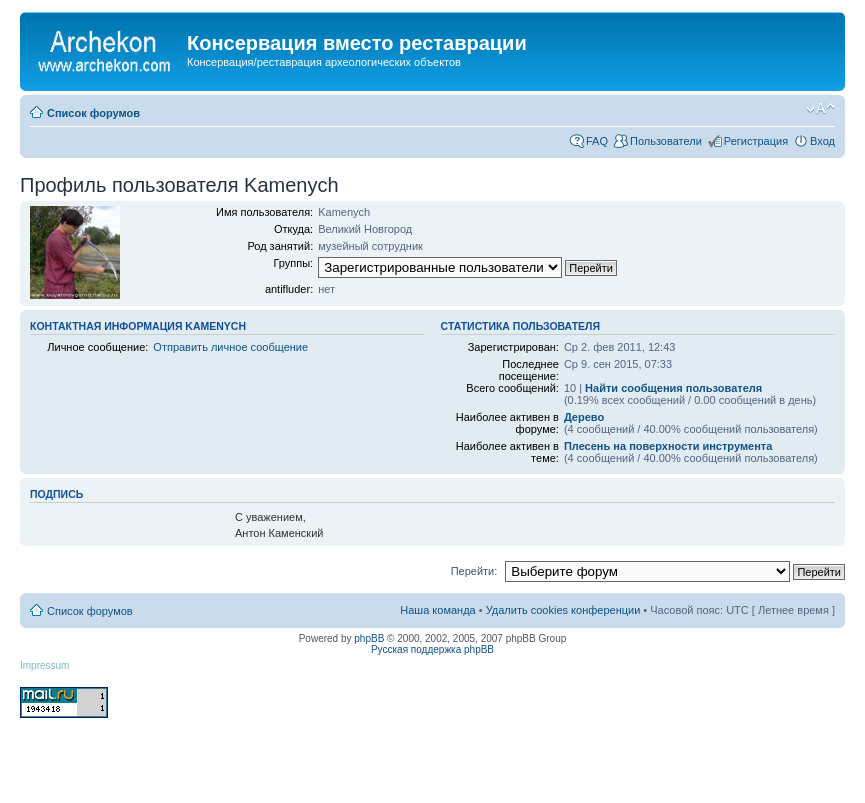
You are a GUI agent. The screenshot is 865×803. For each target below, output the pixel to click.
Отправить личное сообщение (230, 347)
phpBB (369, 638)
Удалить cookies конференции (563, 610)
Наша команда (437, 610)
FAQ (597, 141)
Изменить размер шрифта (820, 109)
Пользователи (666, 141)
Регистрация (756, 141)
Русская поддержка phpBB (432, 649)
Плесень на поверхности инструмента (668, 446)
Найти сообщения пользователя (673, 388)
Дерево (584, 417)
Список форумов (93, 113)
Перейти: (474, 571)
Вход (822, 141)
